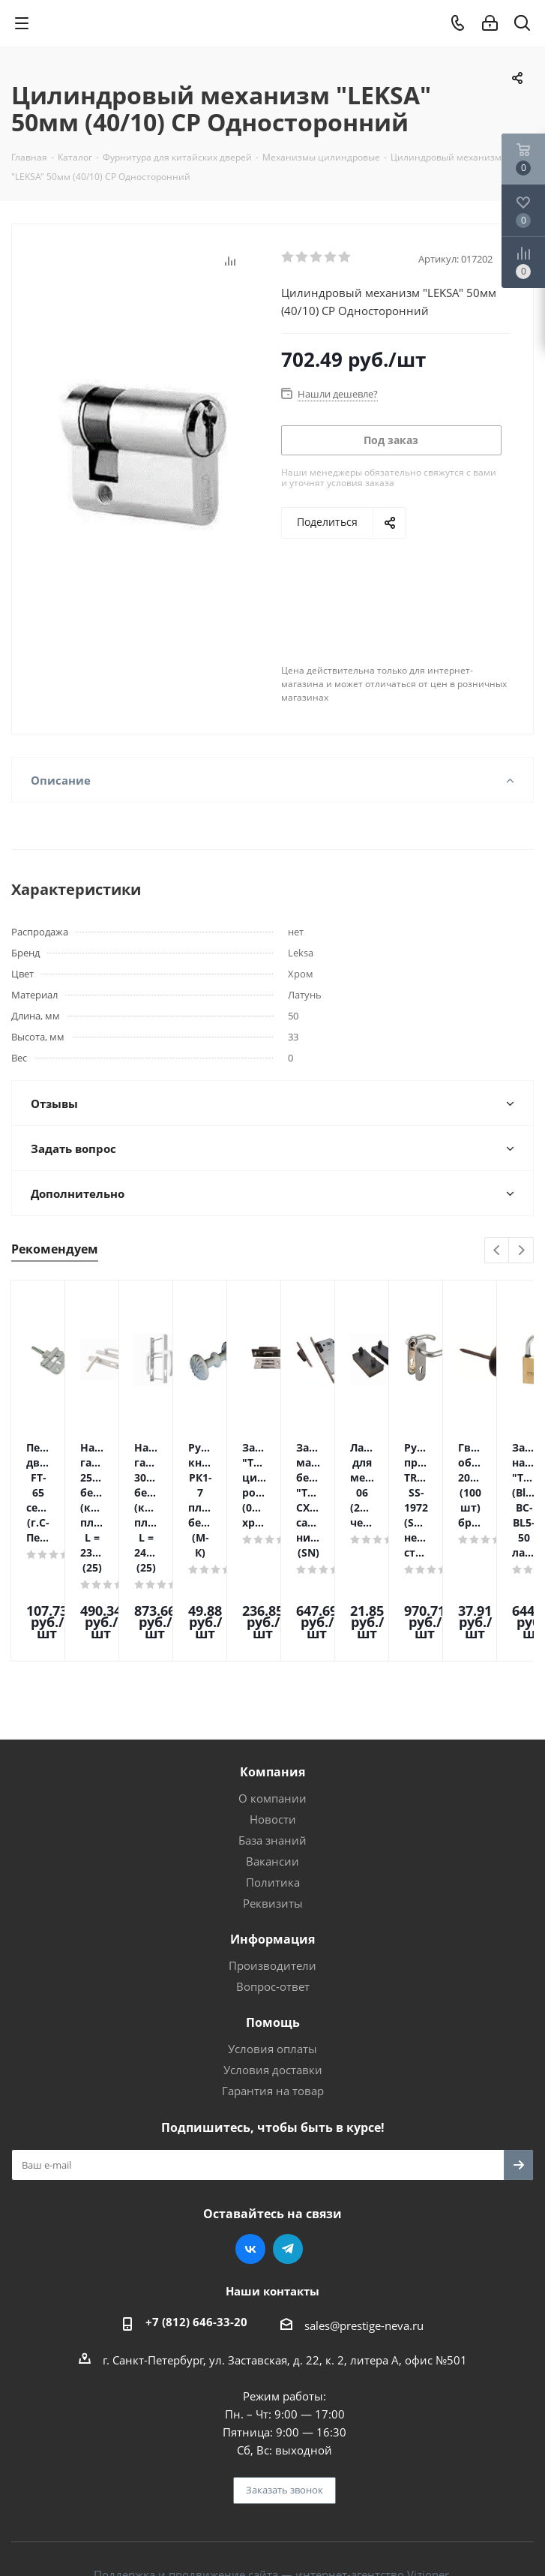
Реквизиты (273, 1820)
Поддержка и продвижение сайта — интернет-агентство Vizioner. (273, 2491)
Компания (272, 1689)
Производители (272, 1882)
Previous (497, 1251)
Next (521, 1251)
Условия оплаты (272, 1966)
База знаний (272, 1757)
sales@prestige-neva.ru (364, 2242)
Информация (272, 1856)
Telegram (288, 2166)
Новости (273, 1736)
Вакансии (272, 1778)
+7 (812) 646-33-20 (196, 2239)
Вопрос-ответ (273, 1903)
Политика (273, 1799)
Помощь (273, 1940)
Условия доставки (272, 1987)
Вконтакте (250, 2166)
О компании (272, 1715)
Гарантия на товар (273, 2008)
